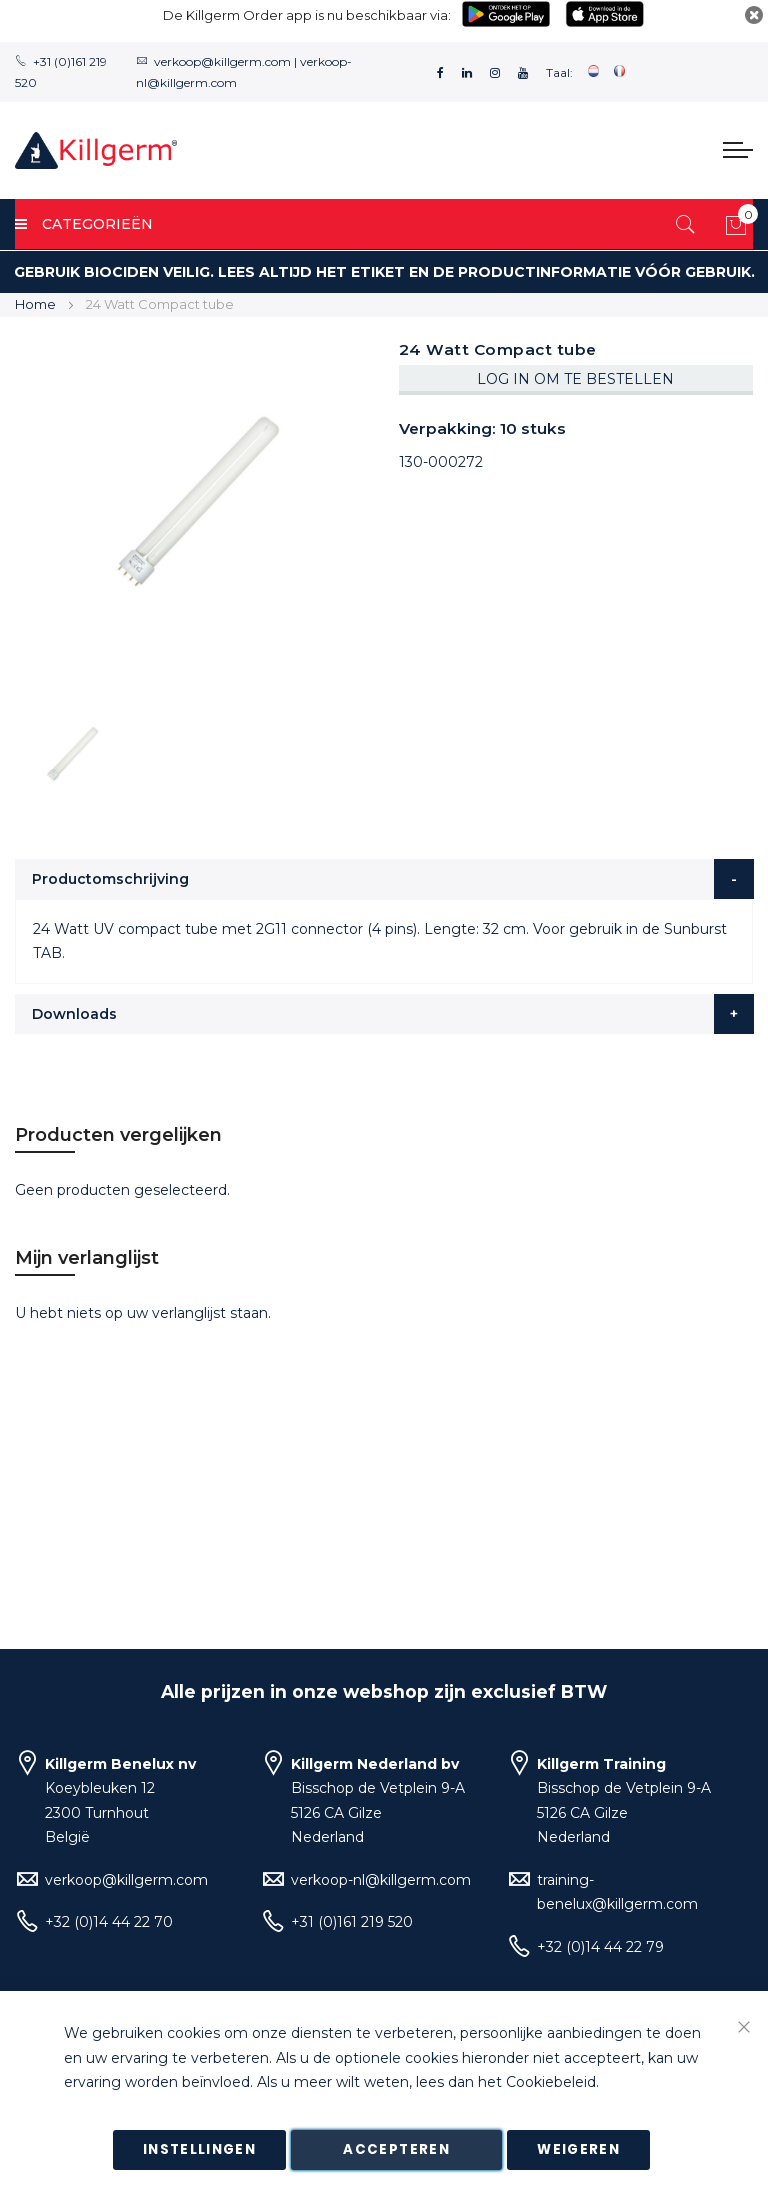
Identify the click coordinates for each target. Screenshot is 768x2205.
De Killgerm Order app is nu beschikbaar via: (307, 15)
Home (35, 304)
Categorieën (84, 224)
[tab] (384, 879)
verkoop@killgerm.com (222, 61)
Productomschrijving (110, 879)
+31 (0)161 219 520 (352, 1922)
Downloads (74, 1014)
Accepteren (396, 2149)
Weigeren (578, 2149)
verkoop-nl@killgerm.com (381, 1880)
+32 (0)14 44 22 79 (600, 1947)
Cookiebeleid (551, 2083)
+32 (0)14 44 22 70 (109, 1922)
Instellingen (199, 2149)
